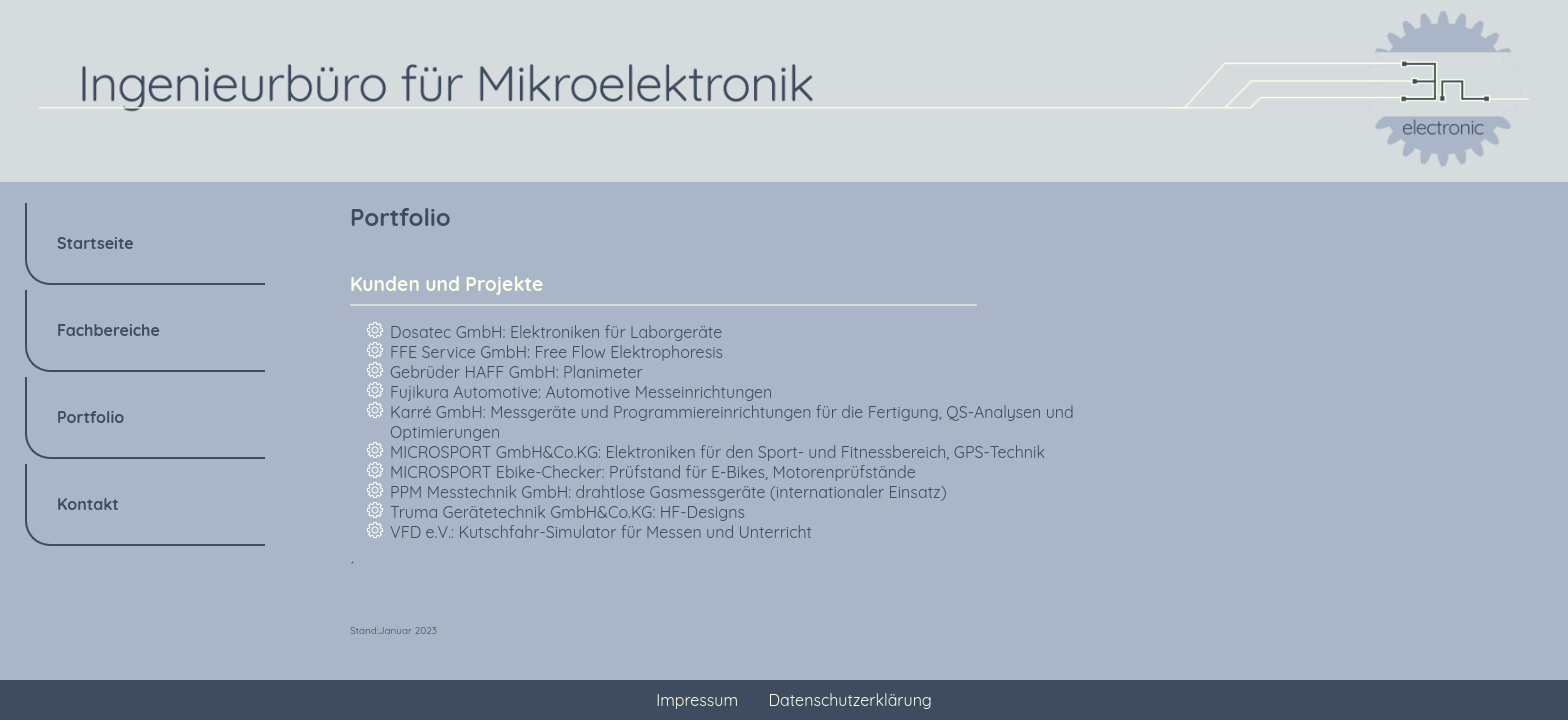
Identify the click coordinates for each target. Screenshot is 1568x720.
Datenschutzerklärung (850, 700)
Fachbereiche (108, 330)
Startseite (95, 243)
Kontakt (88, 504)
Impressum (697, 700)
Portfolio (90, 417)
